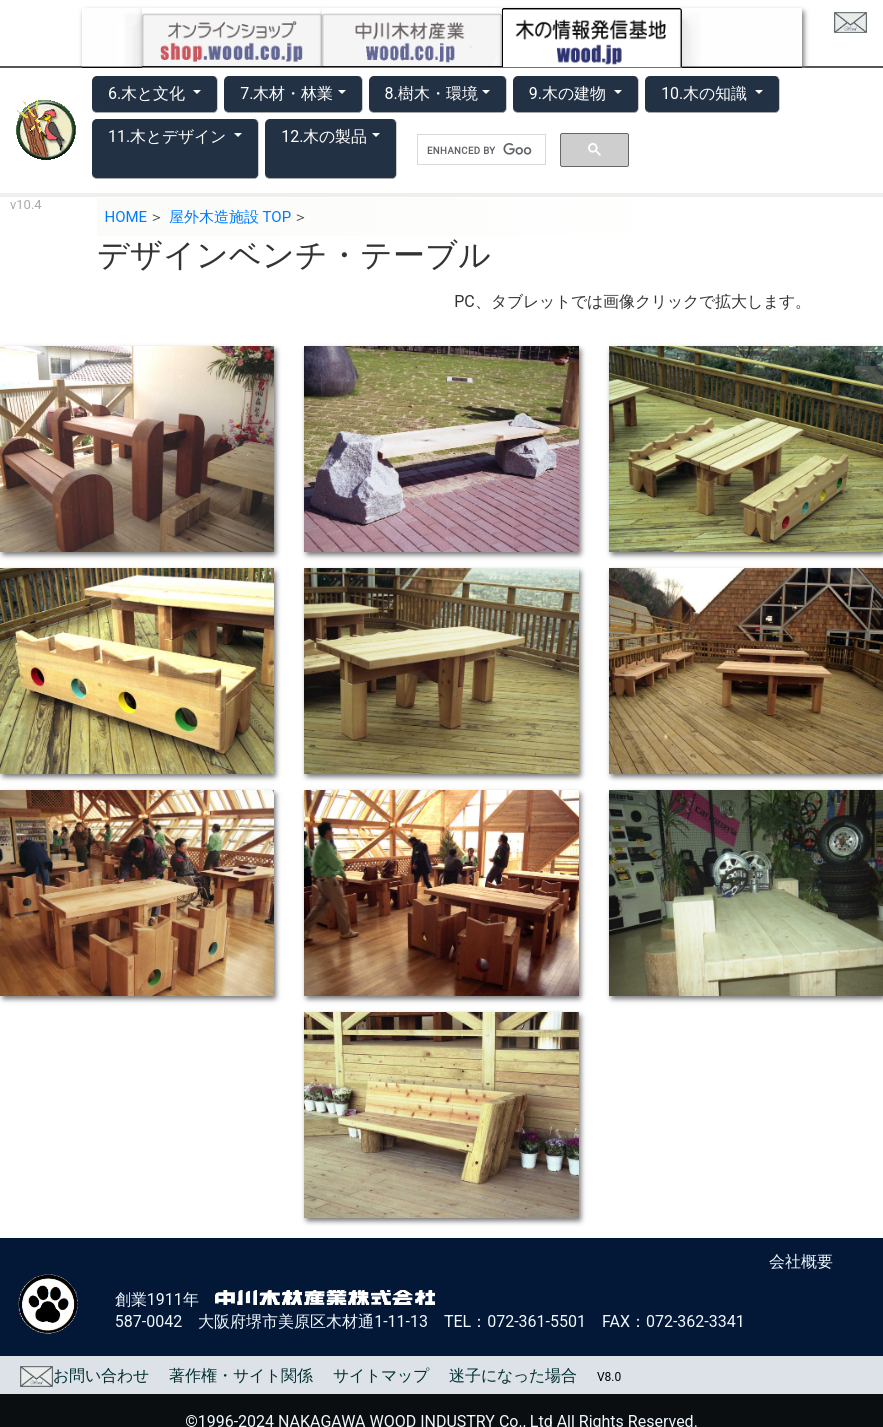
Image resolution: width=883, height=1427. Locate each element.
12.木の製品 (324, 136)
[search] (479, 150)
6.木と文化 (148, 93)
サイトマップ (381, 1375)
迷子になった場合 (513, 1375)
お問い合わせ (84, 1375)
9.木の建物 (569, 93)
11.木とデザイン (169, 136)
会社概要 (801, 1261)
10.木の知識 (706, 93)
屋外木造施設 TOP (230, 217)
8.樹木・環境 (431, 93)
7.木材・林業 (286, 93)
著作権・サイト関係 (241, 1375)
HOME (126, 217)
